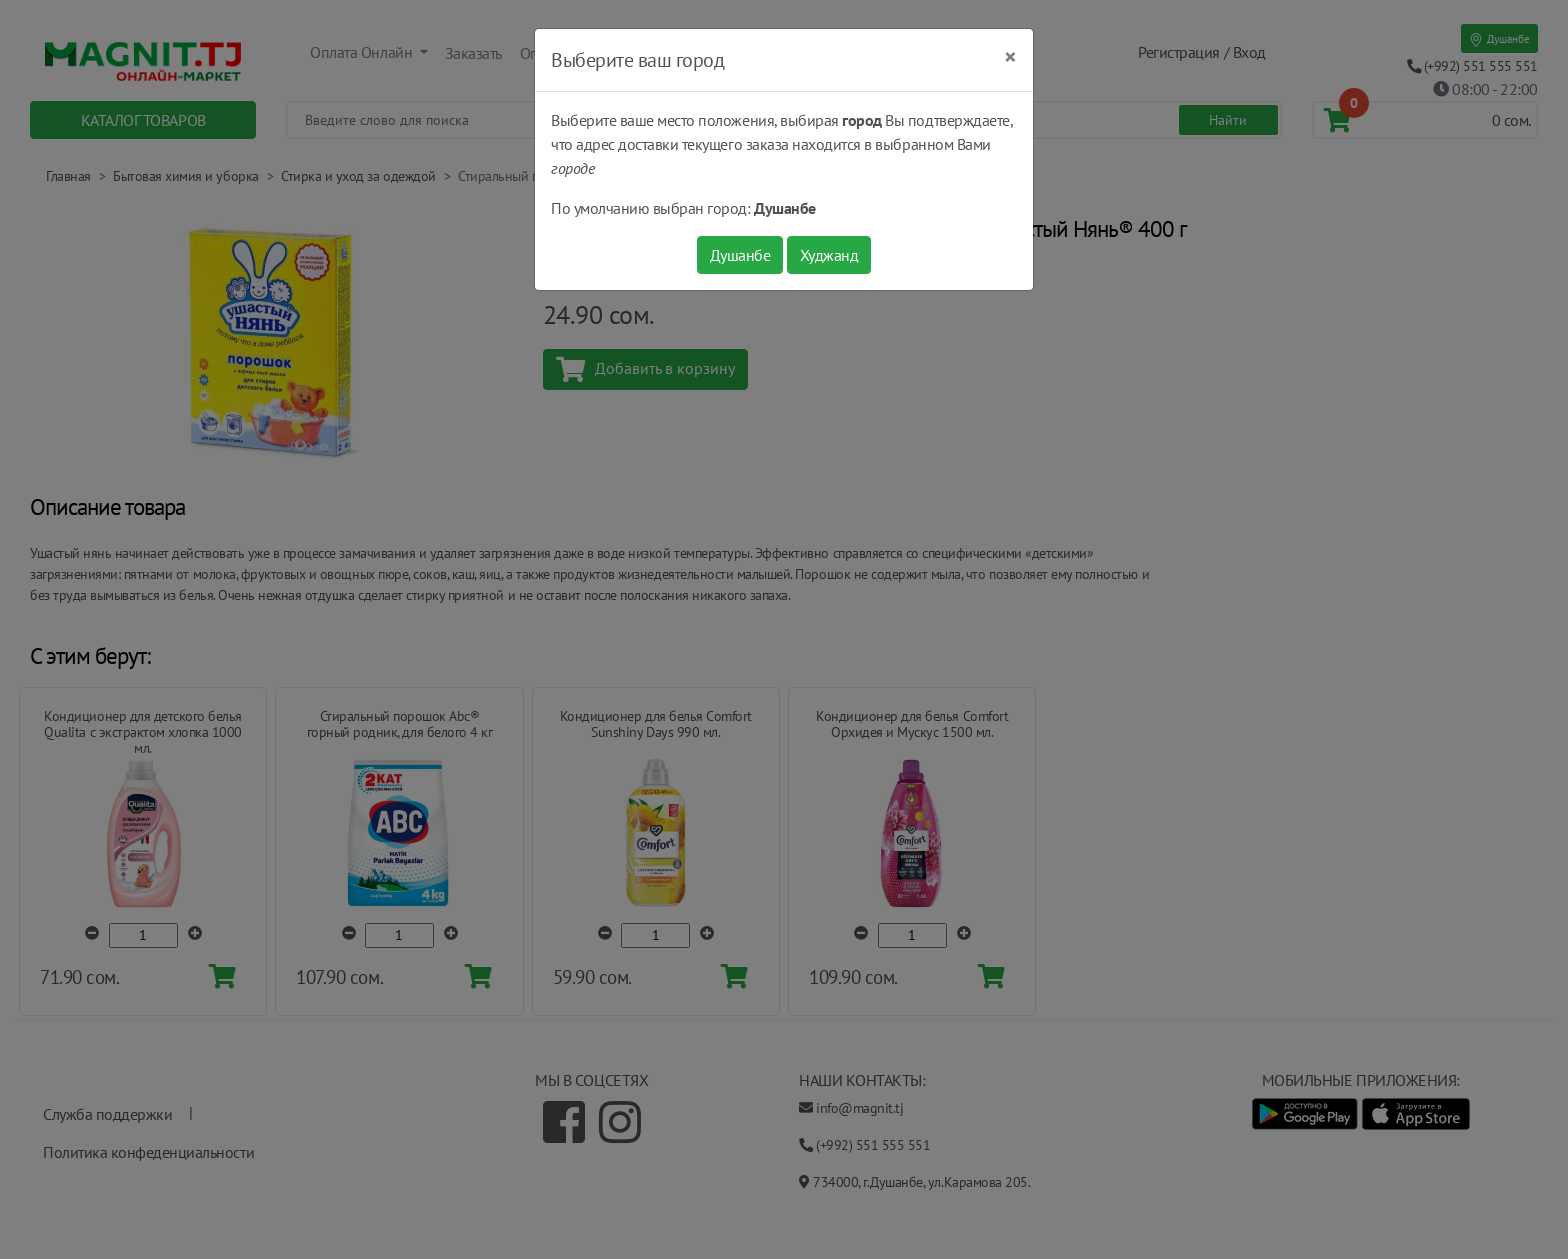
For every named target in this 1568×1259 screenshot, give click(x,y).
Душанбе (740, 255)
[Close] (1010, 57)
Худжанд (829, 255)
